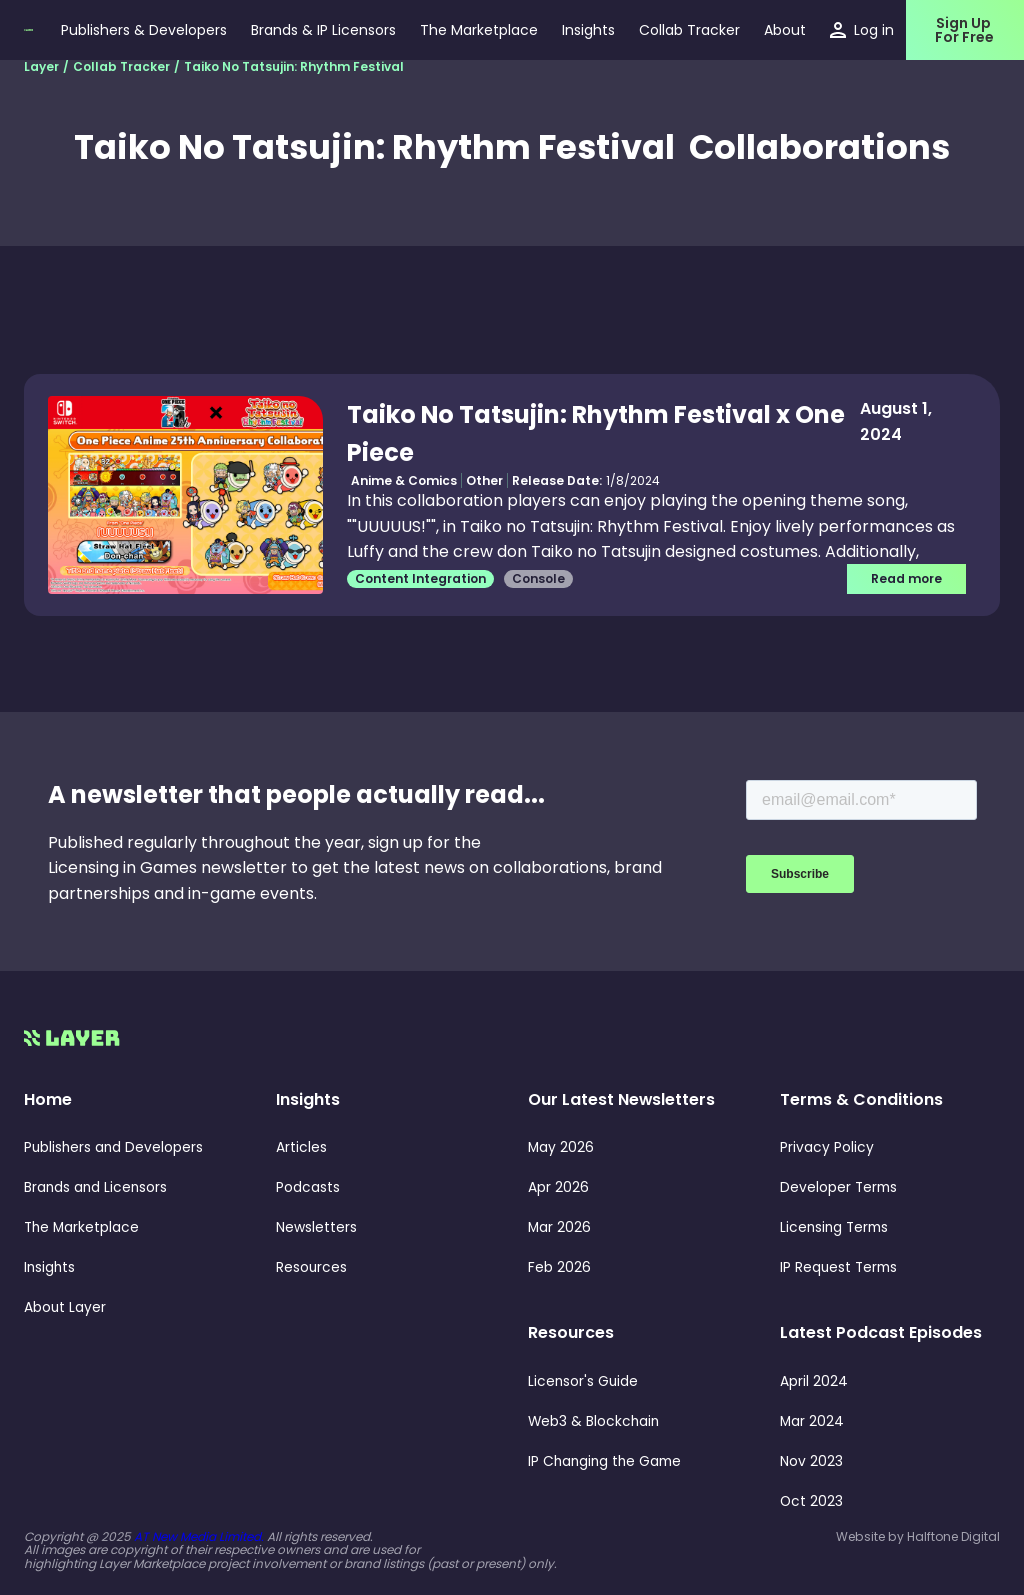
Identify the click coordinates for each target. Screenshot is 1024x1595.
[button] (588, 30)
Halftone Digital (953, 1536)
